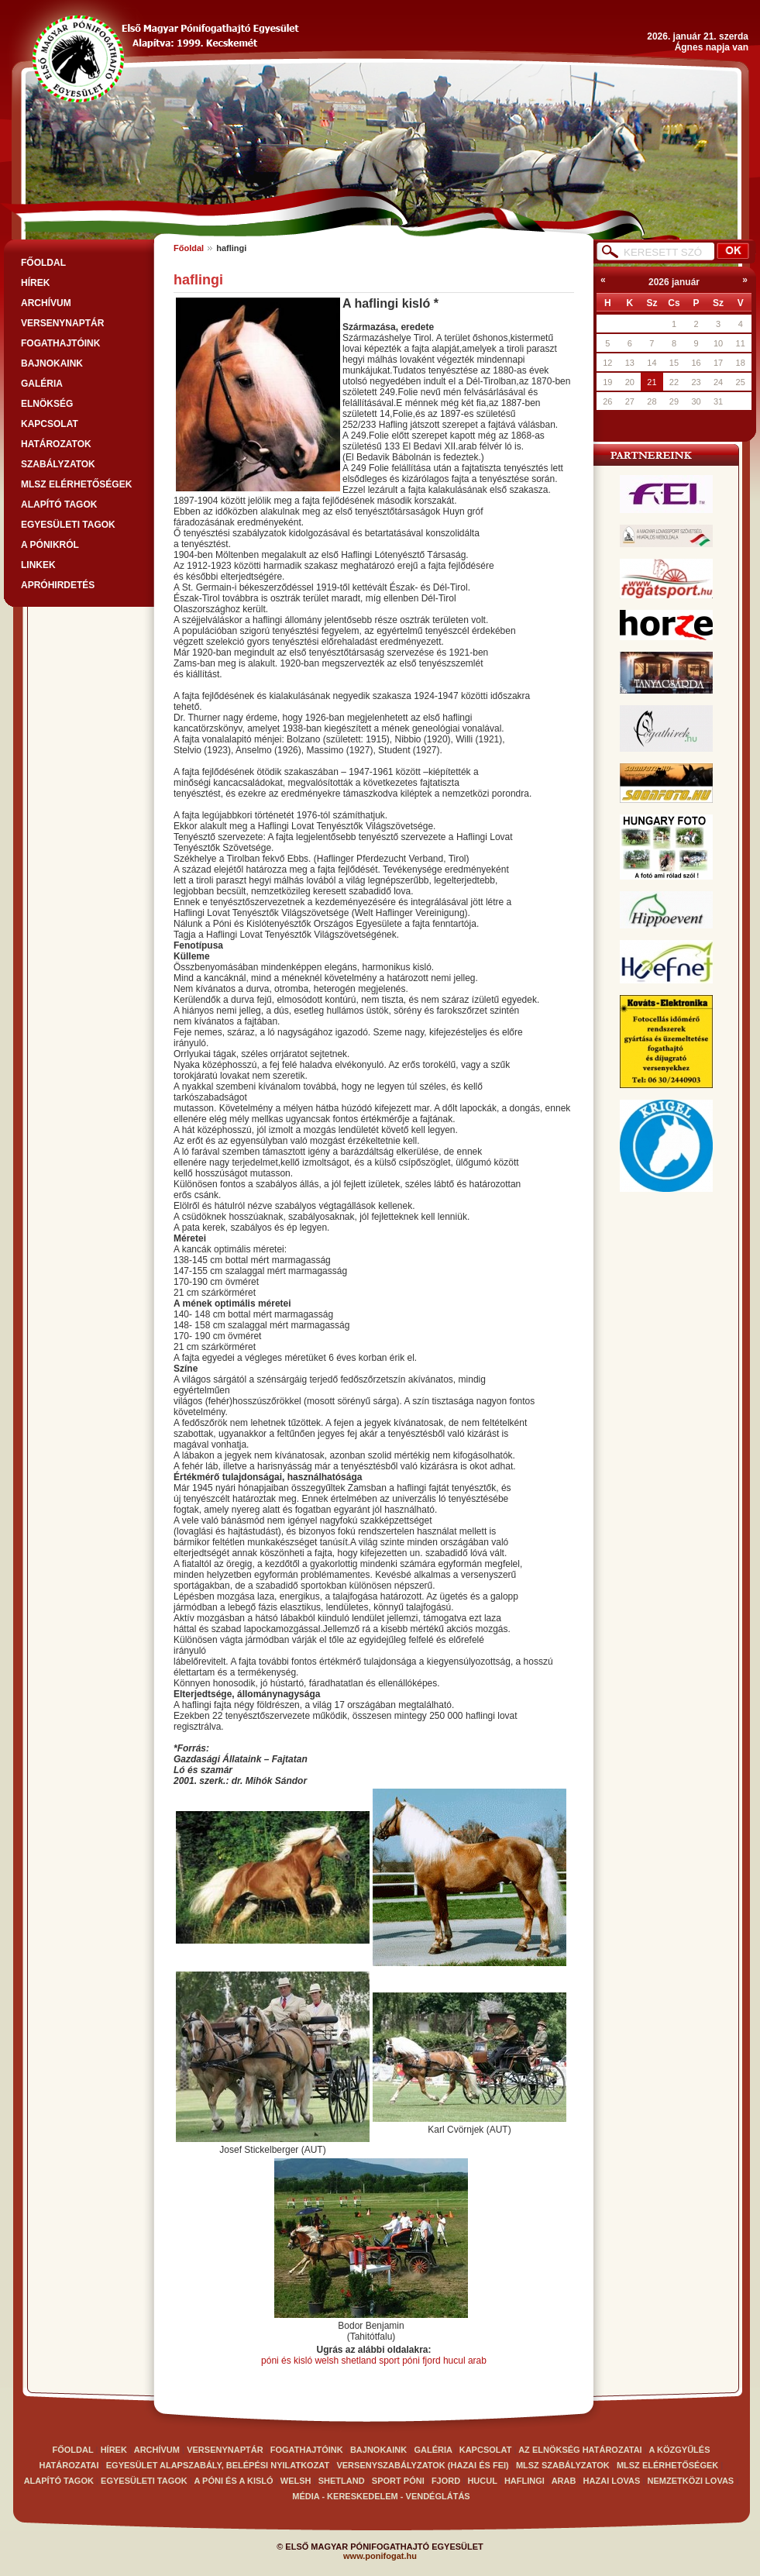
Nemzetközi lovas (691, 2480)
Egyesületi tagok (68, 524)
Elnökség (47, 403)
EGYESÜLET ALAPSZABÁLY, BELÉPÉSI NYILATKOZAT (217, 2465)
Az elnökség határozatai (580, 2449)
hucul (454, 2360)
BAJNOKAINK (52, 363)
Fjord (447, 2480)
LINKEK (38, 565)
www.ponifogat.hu (380, 2556)
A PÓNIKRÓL (50, 544)
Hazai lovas (612, 2480)
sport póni (400, 2360)
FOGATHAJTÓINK (60, 343)
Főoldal (189, 248)
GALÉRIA (42, 383)
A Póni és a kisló (233, 2480)
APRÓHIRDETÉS (58, 585)
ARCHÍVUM (46, 303)
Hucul (483, 2480)
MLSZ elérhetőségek (76, 484)
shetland (358, 2360)
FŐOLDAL (43, 262)
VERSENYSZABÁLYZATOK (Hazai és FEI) (422, 2465)
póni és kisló (286, 2360)
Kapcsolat (49, 423)
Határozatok (56, 444)
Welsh (295, 2480)
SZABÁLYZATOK (58, 464)
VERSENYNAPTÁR (62, 323)
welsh (327, 2360)
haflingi (524, 2480)
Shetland (342, 2480)
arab (477, 2360)
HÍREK (35, 282)
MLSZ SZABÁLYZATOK (563, 2465)
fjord (431, 2360)
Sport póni (398, 2480)
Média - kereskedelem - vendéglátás (380, 2496)
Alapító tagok (59, 504)
